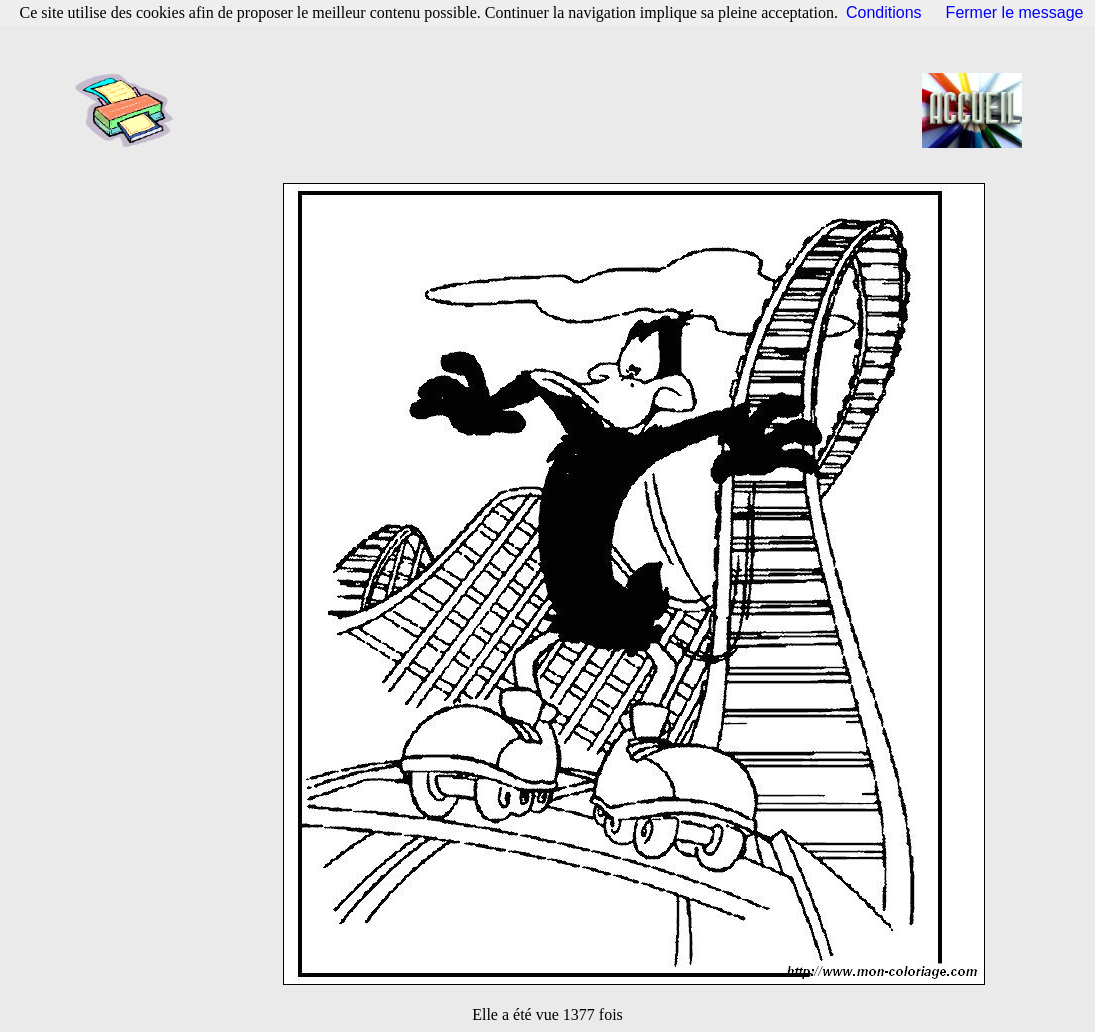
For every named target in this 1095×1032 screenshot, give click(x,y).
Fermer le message (1015, 12)
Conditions (884, 12)
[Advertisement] (554, 110)
